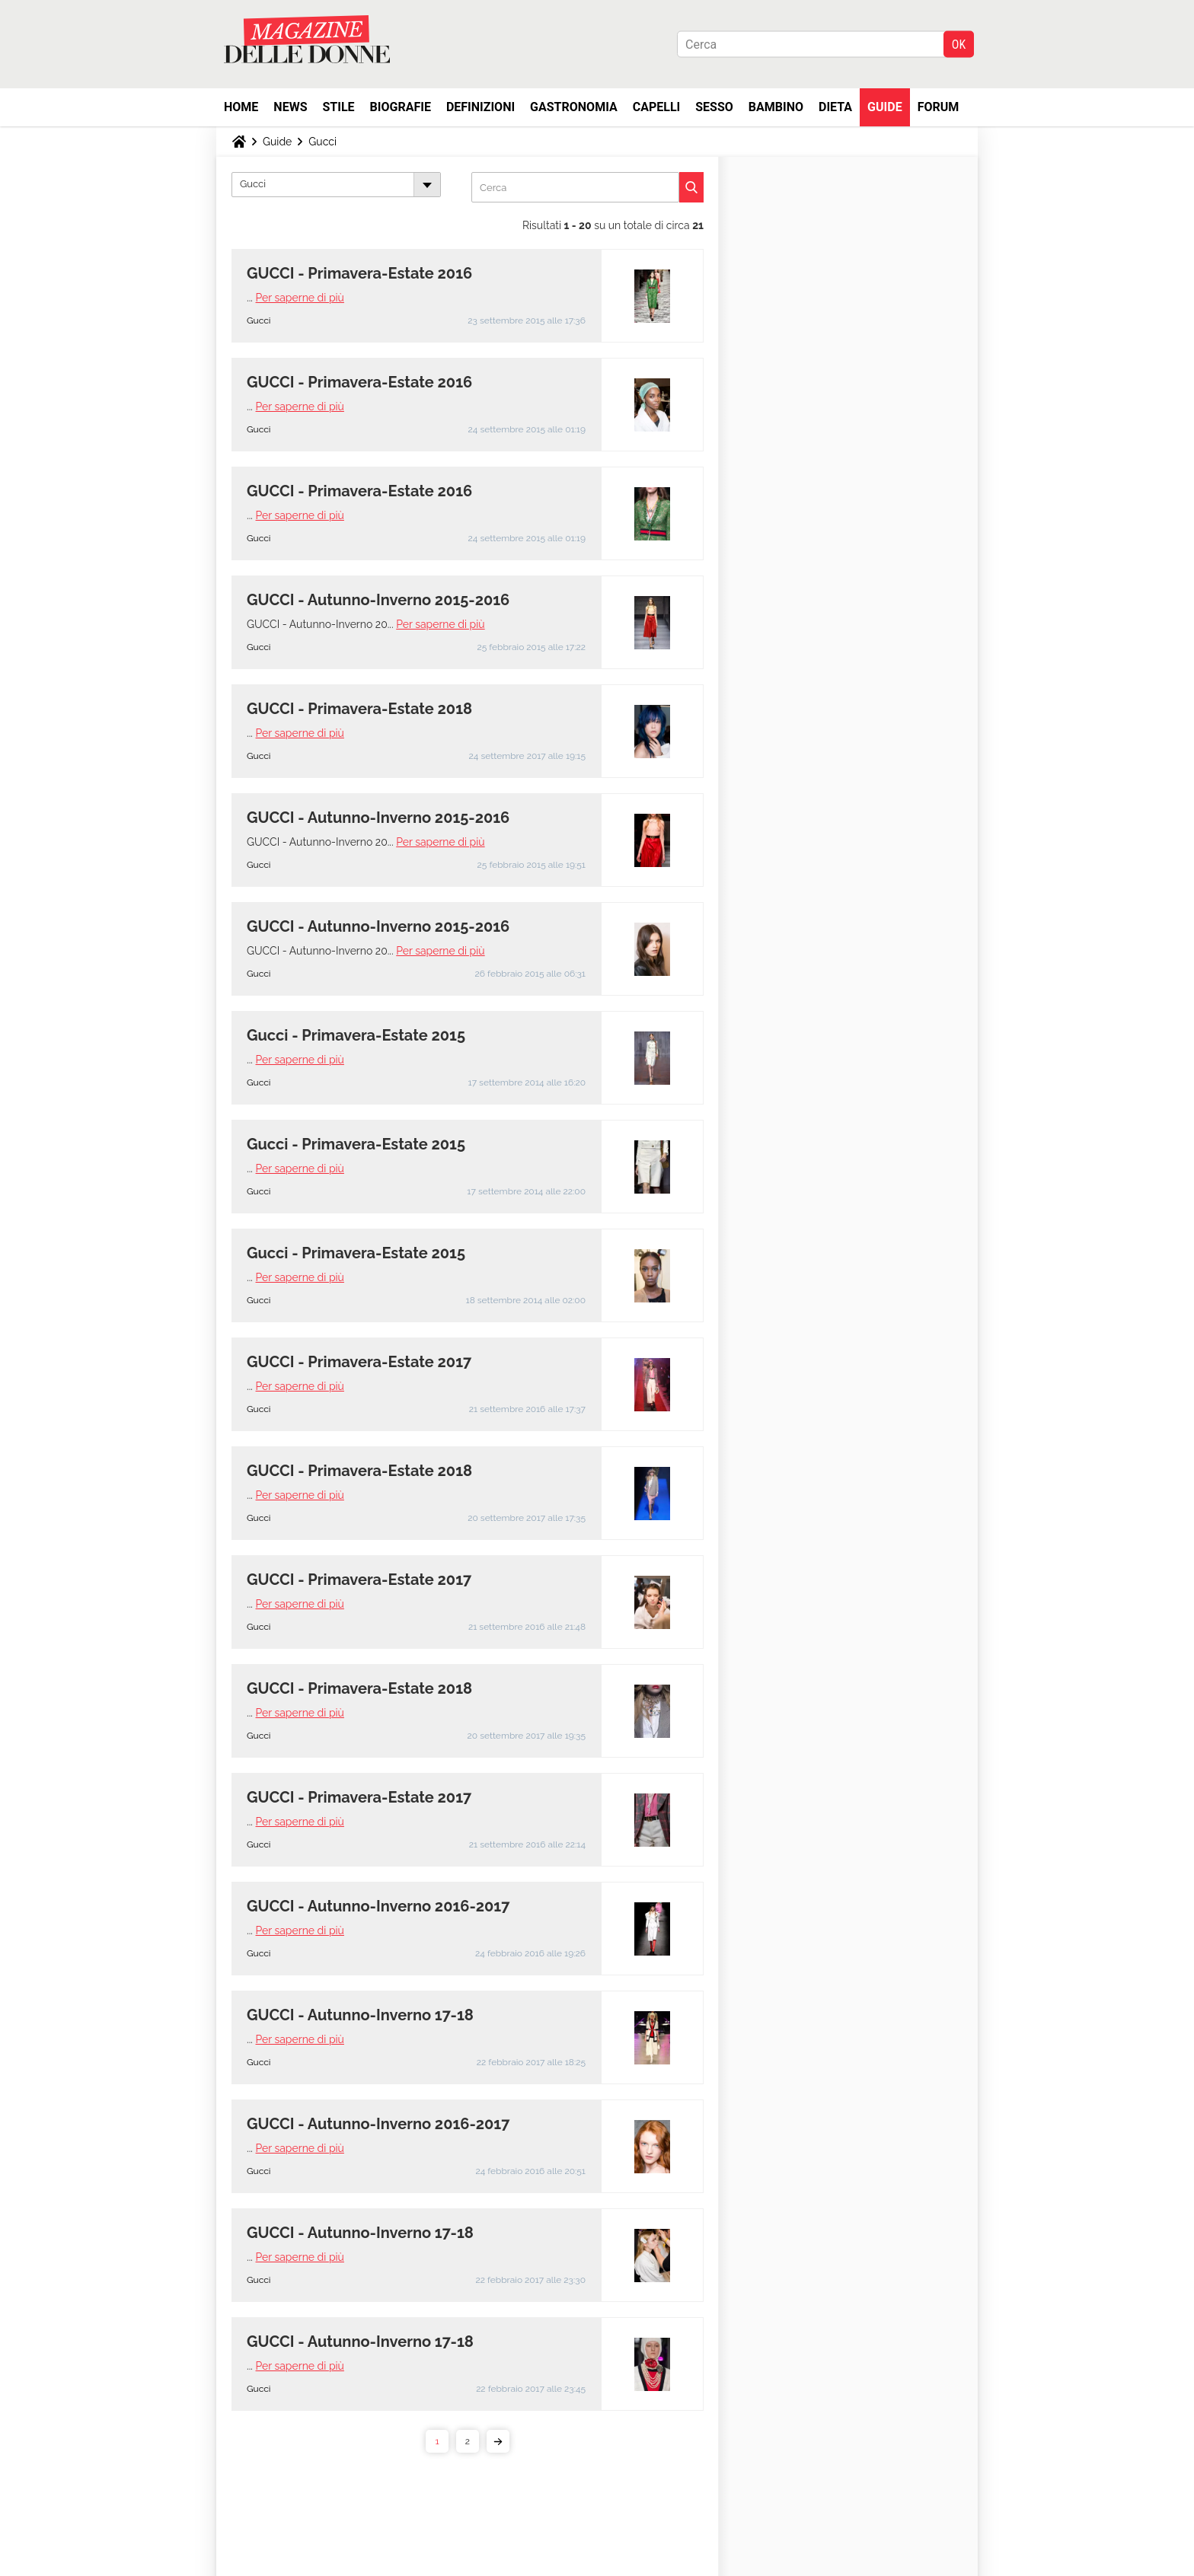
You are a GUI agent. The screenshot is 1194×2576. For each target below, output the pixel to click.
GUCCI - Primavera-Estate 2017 (359, 1362)
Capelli (657, 107)
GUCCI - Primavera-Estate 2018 (359, 709)
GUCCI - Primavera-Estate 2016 (359, 273)
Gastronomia (574, 107)
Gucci (322, 141)
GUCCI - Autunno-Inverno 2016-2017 (378, 1906)
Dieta (835, 107)
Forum (938, 107)
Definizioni (480, 107)
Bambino (776, 107)
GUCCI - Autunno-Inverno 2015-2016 (378, 600)
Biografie (400, 107)
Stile (338, 107)
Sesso (714, 107)
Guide (884, 107)
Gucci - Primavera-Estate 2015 (356, 1035)
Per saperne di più (300, 298)
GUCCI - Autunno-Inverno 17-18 (360, 2015)
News (290, 107)
